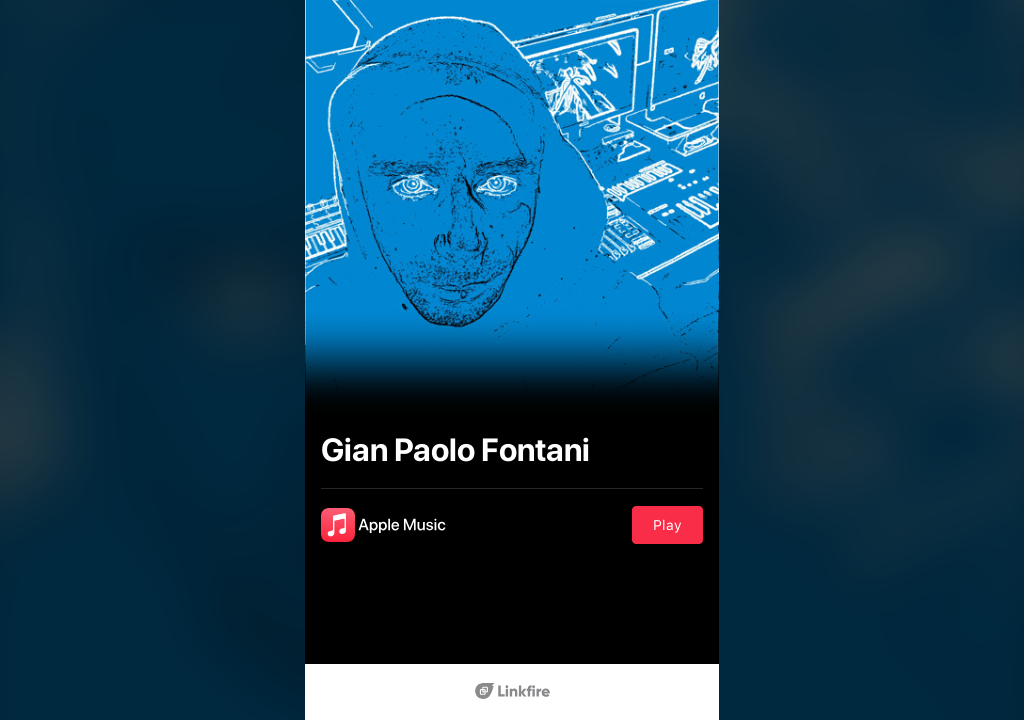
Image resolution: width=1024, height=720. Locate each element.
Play (667, 525)
